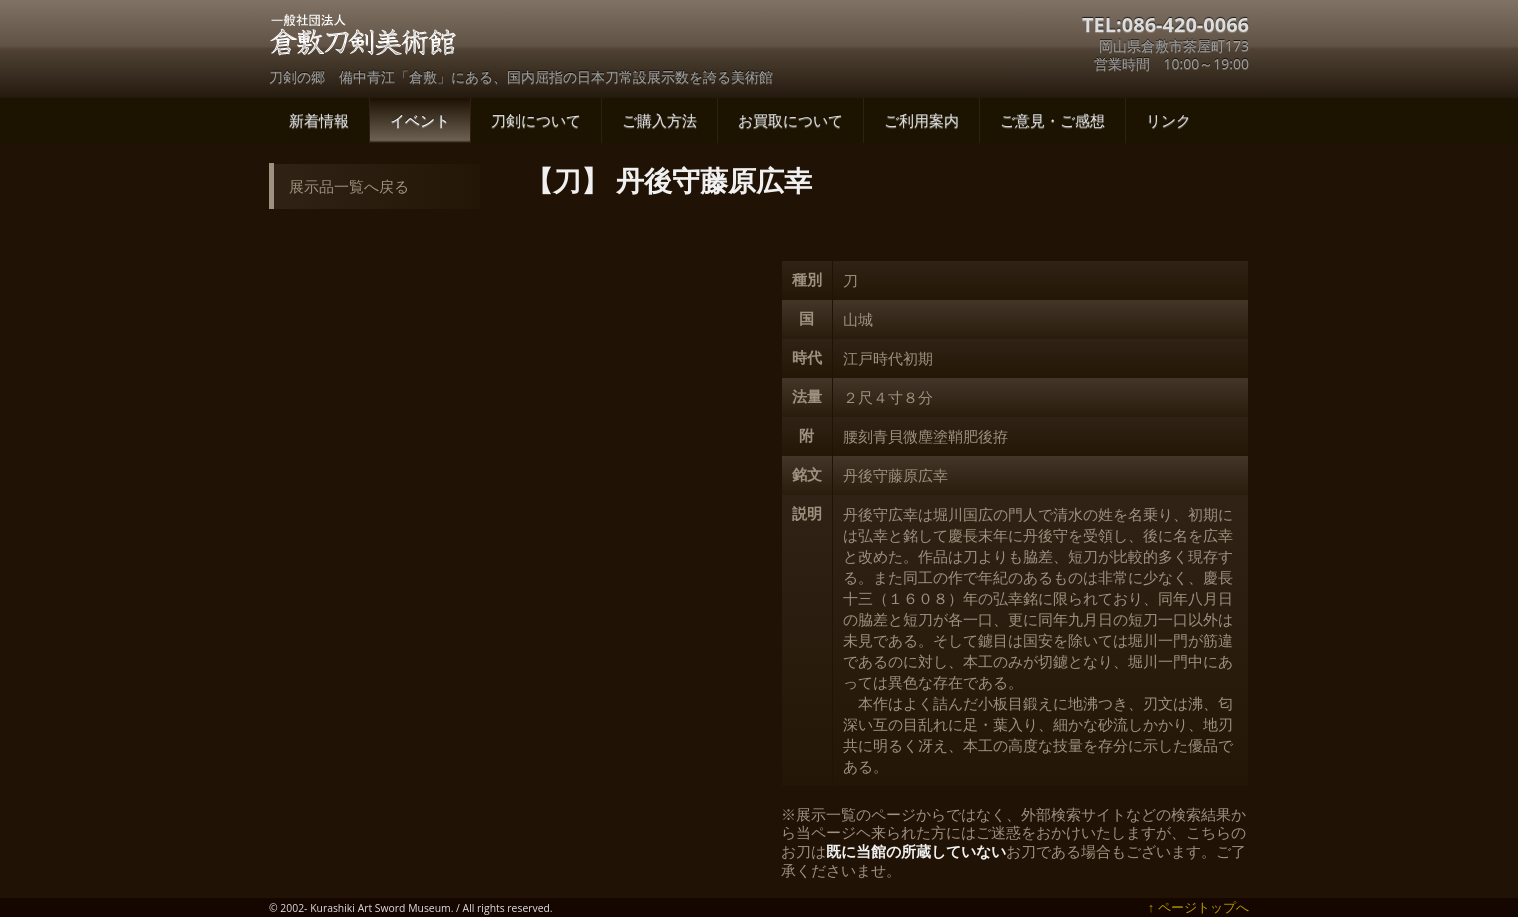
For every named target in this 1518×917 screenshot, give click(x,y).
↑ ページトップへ (1198, 907)
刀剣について (536, 120)
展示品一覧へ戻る (349, 186)
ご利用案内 (921, 120)
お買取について (790, 120)
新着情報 (319, 120)
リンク (1168, 120)
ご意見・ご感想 (1052, 120)
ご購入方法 (659, 120)
